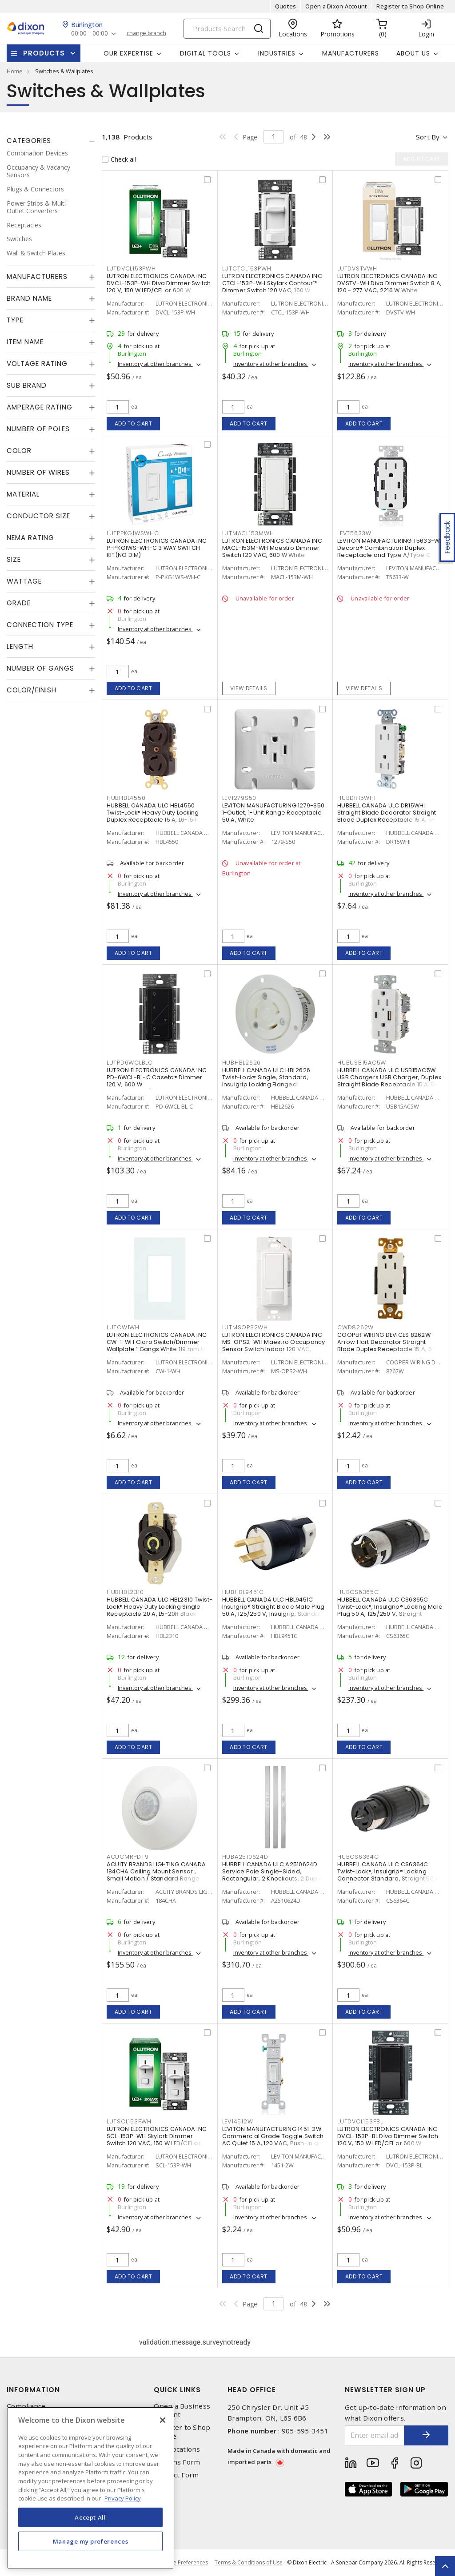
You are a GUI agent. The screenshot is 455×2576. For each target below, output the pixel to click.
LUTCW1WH (123, 1327)
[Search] (227, 29)
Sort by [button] (427, 136)
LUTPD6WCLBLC (130, 1062)
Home (15, 71)
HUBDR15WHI (356, 798)
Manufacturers (350, 53)
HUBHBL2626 (241, 1062)
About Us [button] (413, 53)
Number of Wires (38, 472)
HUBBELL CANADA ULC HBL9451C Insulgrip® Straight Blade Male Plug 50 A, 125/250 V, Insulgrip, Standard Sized (274, 1610)
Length (20, 646)
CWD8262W (355, 1327)
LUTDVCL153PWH (131, 268)
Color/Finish (31, 690)
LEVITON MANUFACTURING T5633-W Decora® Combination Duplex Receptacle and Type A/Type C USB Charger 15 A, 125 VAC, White (388, 551)
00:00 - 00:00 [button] (89, 33)
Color (19, 450)
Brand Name (29, 298)
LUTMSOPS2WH (245, 1327)
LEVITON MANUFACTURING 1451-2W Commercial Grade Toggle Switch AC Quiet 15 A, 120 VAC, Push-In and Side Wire (274, 2139)
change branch (146, 33)
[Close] (162, 2420)
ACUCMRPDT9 (128, 1856)
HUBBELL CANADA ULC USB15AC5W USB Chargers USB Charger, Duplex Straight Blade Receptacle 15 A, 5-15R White (389, 1080)
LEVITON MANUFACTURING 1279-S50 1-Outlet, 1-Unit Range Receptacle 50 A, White (273, 812)
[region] (90, 2488)
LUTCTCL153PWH (246, 268)
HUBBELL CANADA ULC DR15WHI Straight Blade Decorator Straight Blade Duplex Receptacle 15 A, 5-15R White (386, 816)
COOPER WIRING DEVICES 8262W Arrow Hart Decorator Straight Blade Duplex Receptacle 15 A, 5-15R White (386, 1345)
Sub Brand (27, 385)
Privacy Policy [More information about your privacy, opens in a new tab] (122, 2498)
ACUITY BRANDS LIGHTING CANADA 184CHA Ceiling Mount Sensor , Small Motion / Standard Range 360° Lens (156, 1874)
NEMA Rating (30, 537)
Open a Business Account (182, 2410)
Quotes (285, 6)
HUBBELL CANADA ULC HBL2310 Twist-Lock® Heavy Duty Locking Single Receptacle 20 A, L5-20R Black (159, 1607)
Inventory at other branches (155, 364)
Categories (29, 140)
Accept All (90, 2517)
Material (23, 494)
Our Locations (177, 2449)
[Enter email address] (375, 2435)
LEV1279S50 (239, 798)
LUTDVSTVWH (357, 268)
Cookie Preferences (183, 2562)
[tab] (51, 140)
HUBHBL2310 (125, 1592)
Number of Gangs (40, 668)
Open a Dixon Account (336, 6)
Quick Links (177, 2389)
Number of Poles (38, 428)
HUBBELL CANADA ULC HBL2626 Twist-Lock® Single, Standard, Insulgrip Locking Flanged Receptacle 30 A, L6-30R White (267, 1080)
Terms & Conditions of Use (249, 2562)
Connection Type (40, 624)
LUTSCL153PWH (129, 2121)
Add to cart (133, 423)
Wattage (24, 581)
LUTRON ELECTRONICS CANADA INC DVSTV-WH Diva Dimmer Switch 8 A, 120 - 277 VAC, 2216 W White (389, 283)
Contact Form (176, 2475)
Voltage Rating (37, 363)
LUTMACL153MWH (248, 533)
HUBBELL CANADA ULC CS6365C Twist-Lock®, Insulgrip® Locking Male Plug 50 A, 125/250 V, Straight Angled (390, 1610)
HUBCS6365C (358, 1592)
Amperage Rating (39, 407)
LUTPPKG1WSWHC (133, 533)
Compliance (26, 2406)
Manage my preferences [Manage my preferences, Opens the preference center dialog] (90, 2541)
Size (14, 559)
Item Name (25, 341)
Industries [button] (276, 53)
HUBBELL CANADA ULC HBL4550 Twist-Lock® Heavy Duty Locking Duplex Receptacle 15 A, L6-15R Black (153, 816)
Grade (19, 603)
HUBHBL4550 (126, 798)
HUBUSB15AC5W (361, 1062)
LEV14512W (237, 2121)
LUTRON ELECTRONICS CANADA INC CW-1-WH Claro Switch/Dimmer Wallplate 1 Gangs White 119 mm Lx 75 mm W (157, 1345)
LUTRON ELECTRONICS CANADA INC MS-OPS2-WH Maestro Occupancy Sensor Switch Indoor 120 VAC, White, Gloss (273, 1345)
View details (248, 688)
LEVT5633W (354, 533)
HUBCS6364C (358, 1856)
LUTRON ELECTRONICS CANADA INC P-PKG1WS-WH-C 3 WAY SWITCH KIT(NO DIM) (157, 548)
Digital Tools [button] (205, 53)
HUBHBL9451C (243, 1592)
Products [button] (44, 53)
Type (15, 320)
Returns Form (177, 2462)
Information (33, 2389)
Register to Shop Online (410, 6)
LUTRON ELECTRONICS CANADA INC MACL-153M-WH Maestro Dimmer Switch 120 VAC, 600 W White (272, 548)
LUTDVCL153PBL (360, 2121)
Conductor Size (38, 516)
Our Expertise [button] (128, 53)
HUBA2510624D (245, 1856)
